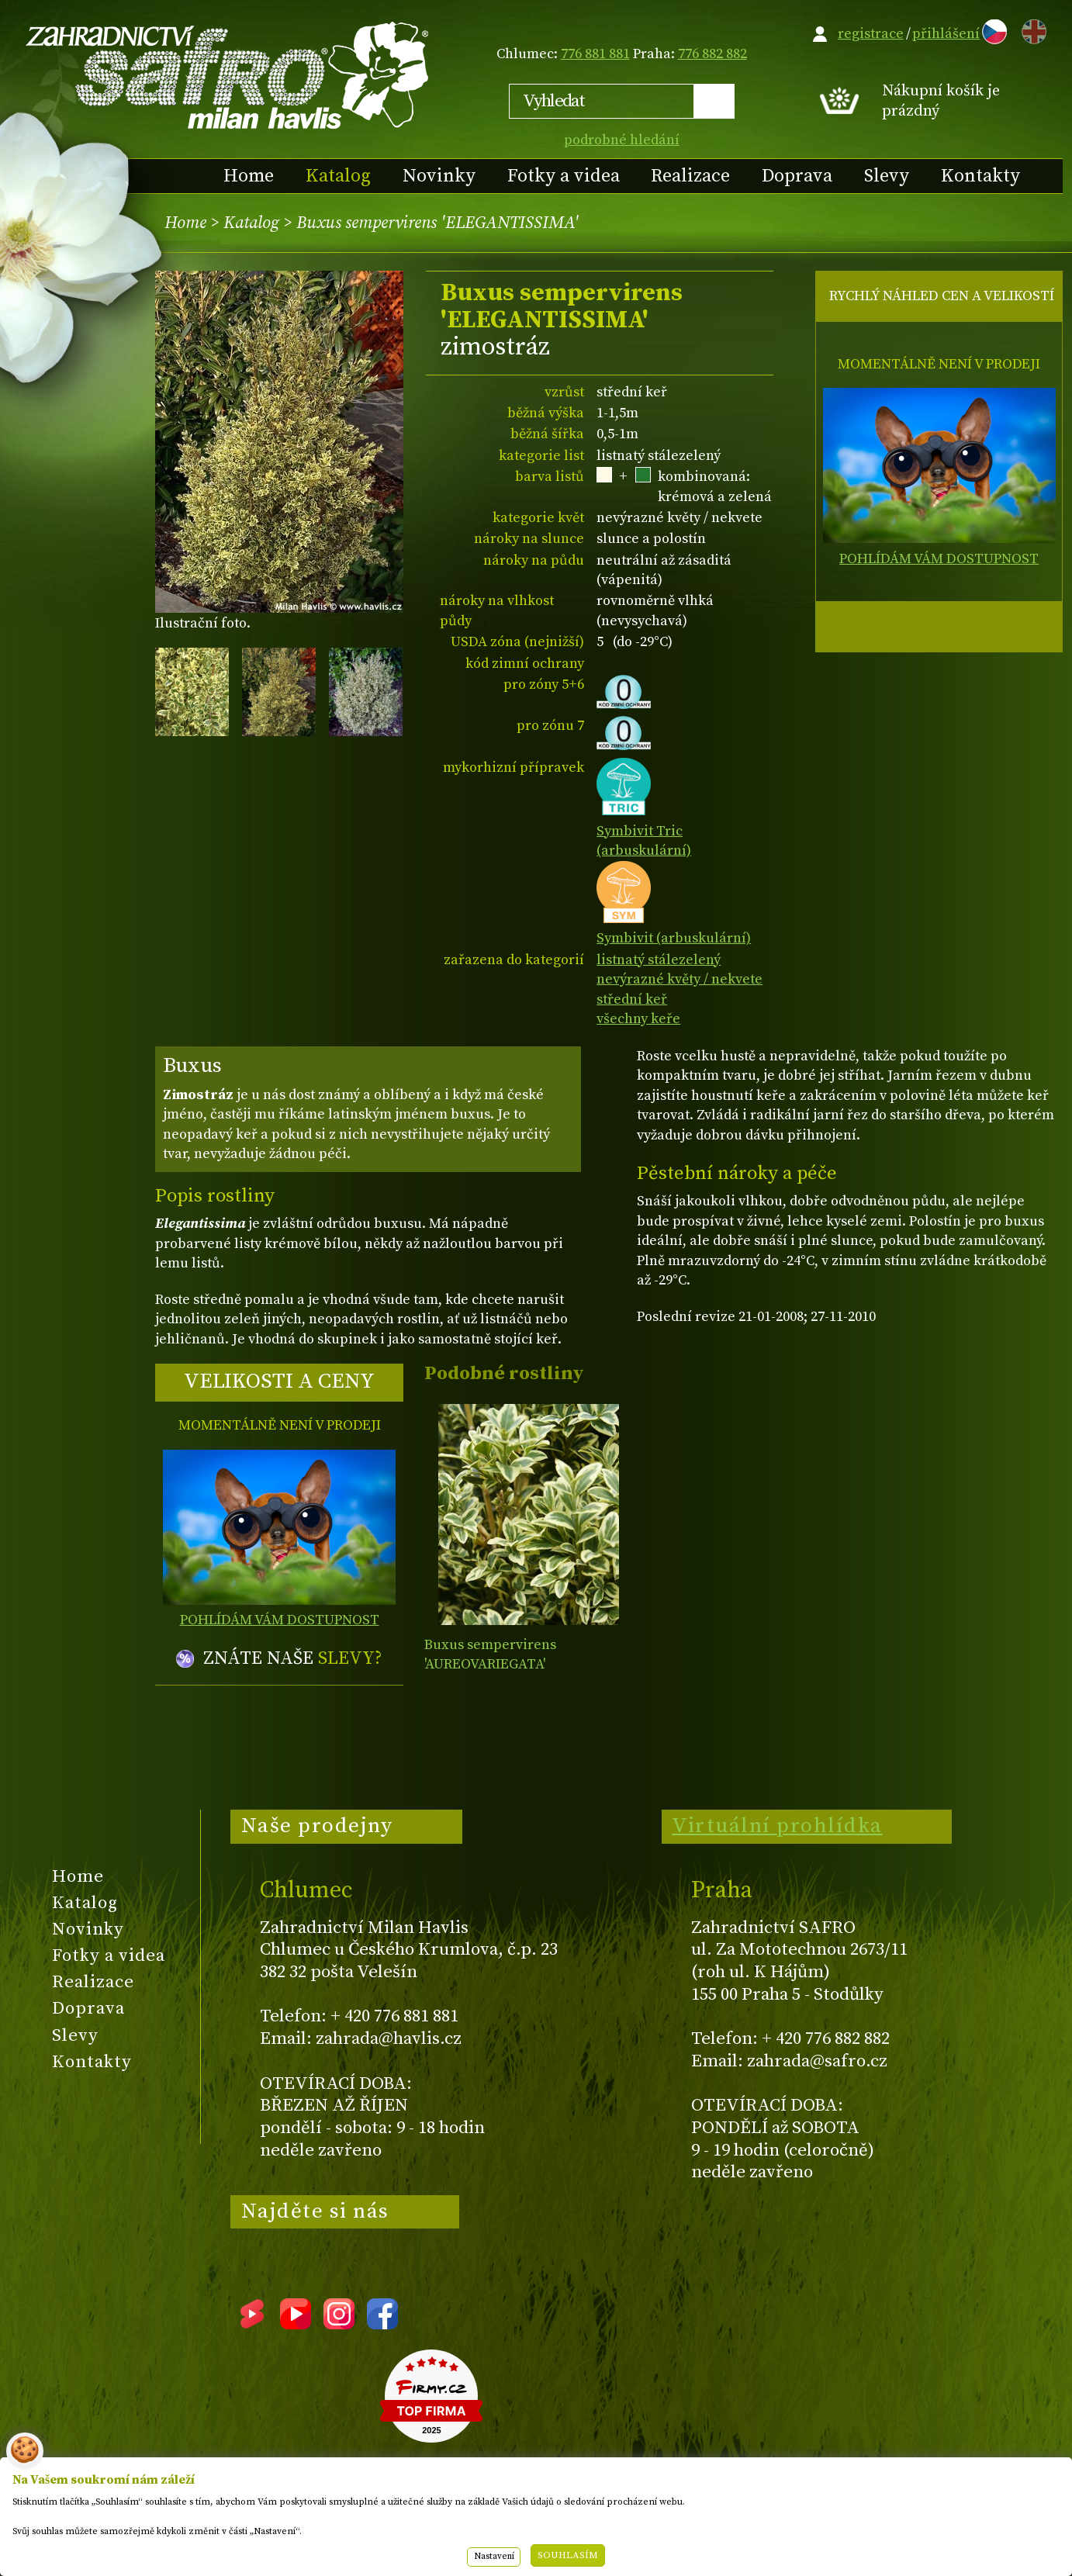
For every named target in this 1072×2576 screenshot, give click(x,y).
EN (1031, 29)
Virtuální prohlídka (777, 1826)
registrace (871, 34)
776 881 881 (595, 54)
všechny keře (638, 1019)
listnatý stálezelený (659, 960)
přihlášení (946, 34)
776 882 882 (712, 54)
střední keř (632, 999)
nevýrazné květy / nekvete (680, 979)
